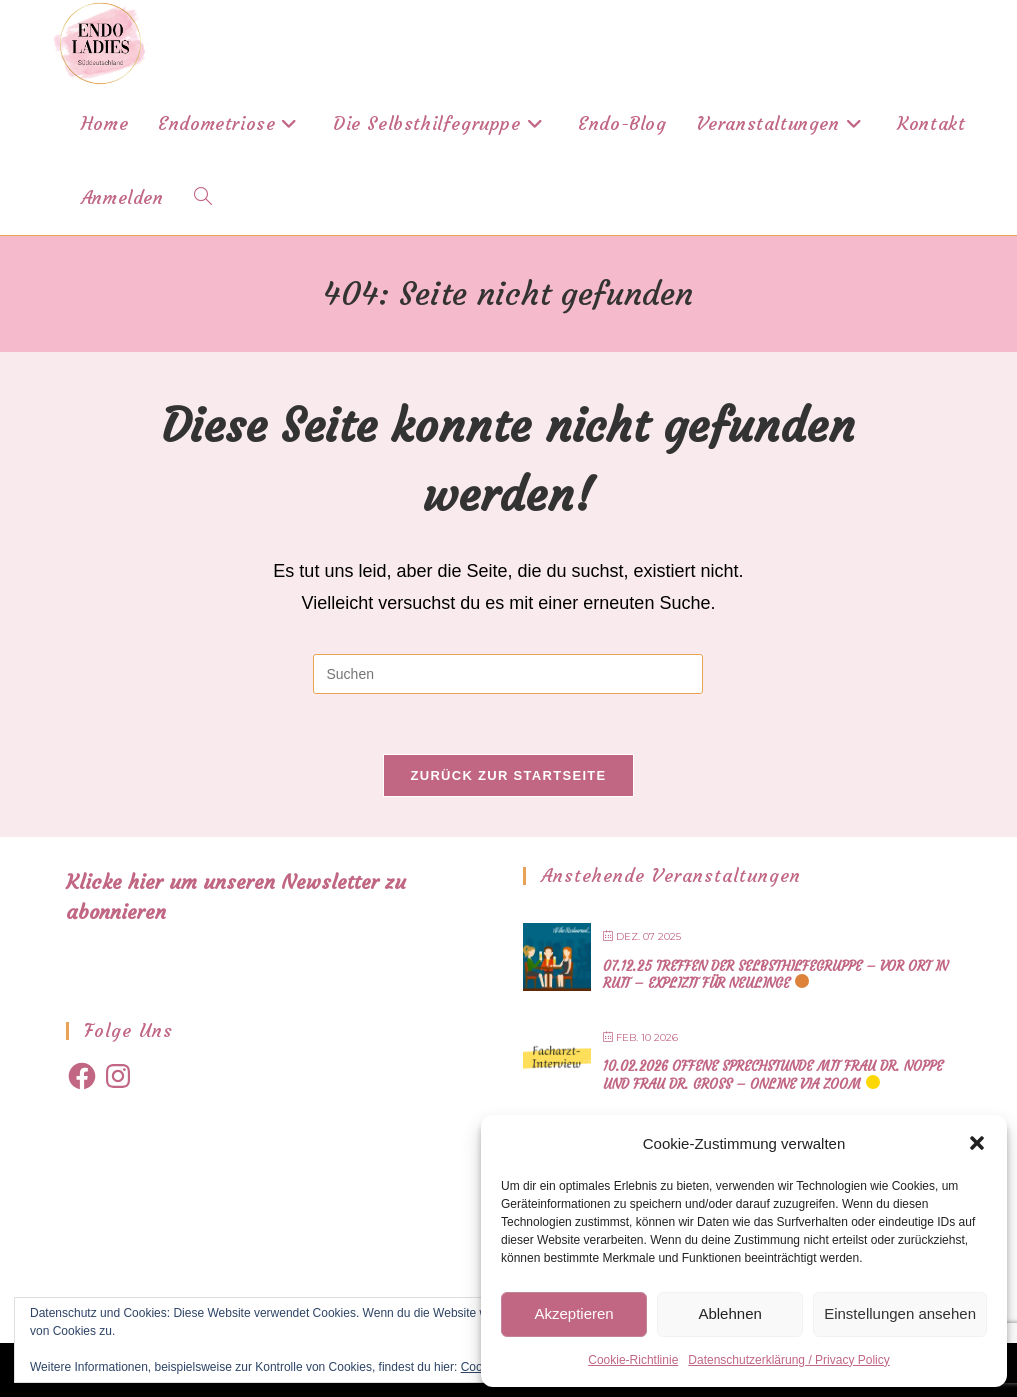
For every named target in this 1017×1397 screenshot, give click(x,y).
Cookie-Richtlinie (633, 1360)
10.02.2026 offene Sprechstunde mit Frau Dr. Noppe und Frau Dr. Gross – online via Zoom (773, 1075)
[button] (977, 1143)
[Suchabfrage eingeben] (508, 674)
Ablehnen (729, 1313)
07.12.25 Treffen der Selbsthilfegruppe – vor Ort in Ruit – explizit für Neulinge (775, 975)
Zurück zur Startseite (508, 775)
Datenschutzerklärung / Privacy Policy (788, 1360)
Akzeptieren (573, 1313)
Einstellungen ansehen (900, 1313)
